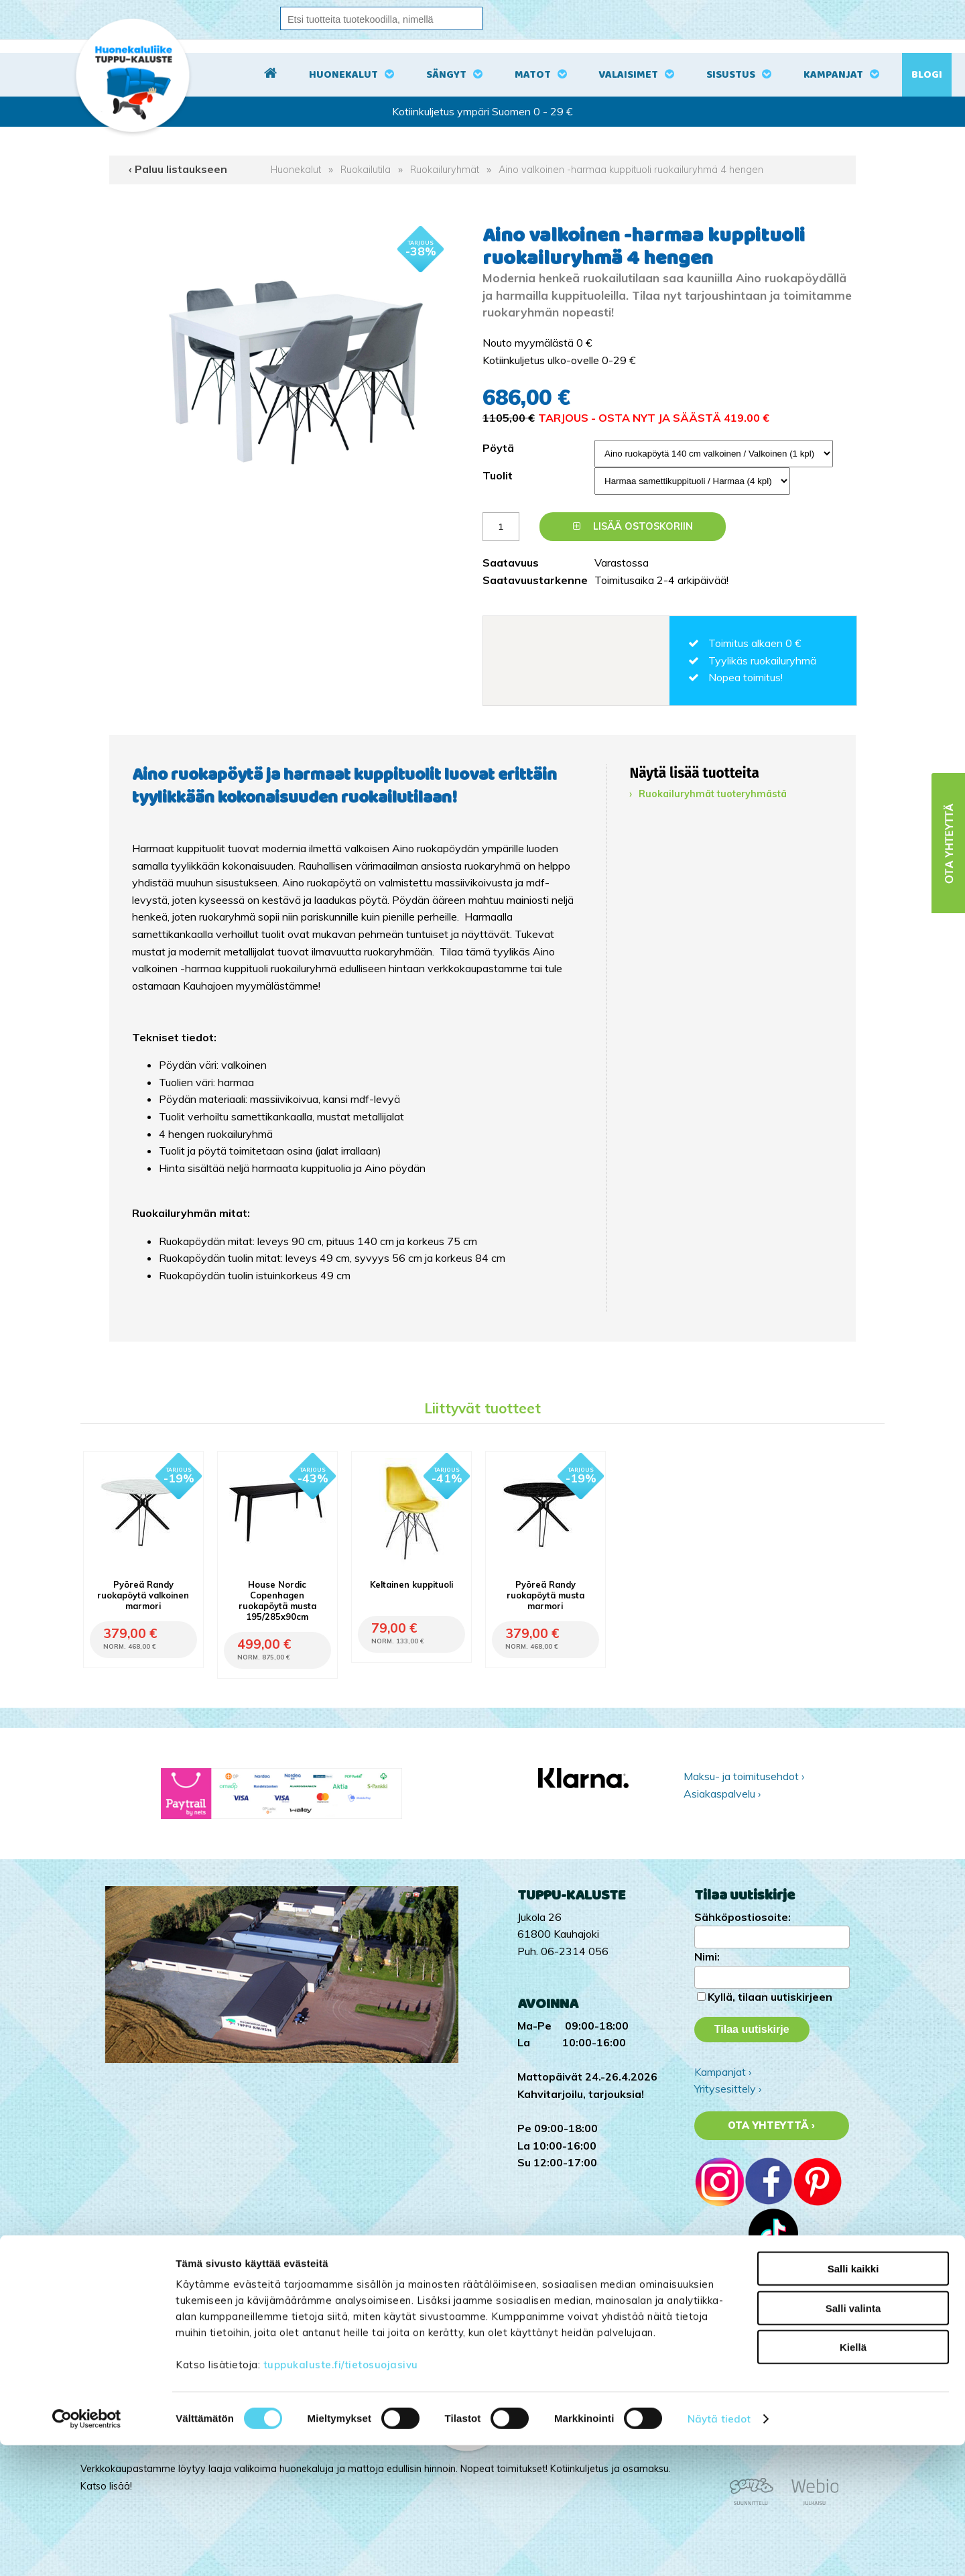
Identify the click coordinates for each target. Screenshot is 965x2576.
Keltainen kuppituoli (411, 1584)
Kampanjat (833, 74)
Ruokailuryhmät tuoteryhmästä (713, 794)
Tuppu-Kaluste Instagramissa (764, 2320)
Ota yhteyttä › (772, 2125)
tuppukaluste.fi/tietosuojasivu (340, 2495)
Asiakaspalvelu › (722, 1793)
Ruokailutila (365, 170)
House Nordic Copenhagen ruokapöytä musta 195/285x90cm (277, 1600)
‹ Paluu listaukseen (178, 169)
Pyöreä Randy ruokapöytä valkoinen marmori (143, 1595)
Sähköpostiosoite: (742, 1917)
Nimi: (707, 1956)
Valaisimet (628, 74)
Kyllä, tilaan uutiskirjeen (770, 1996)
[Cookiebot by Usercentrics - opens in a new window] (86, 2550)
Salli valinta (853, 2439)
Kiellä (853, 2477)
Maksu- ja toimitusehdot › (744, 1776)
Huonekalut (343, 74)
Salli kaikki (853, 2399)
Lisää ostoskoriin (633, 526)
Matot (533, 74)
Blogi (926, 74)
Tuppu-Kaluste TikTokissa (756, 2303)
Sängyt (446, 74)
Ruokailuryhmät (444, 170)
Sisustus (730, 74)
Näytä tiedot (719, 2549)
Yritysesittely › (727, 2088)
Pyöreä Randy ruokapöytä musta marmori (545, 1595)
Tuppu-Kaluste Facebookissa (763, 2337)
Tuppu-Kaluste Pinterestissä (762, 2354)
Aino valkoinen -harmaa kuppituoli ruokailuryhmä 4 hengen (631, 170)
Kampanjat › (722, 2072)
